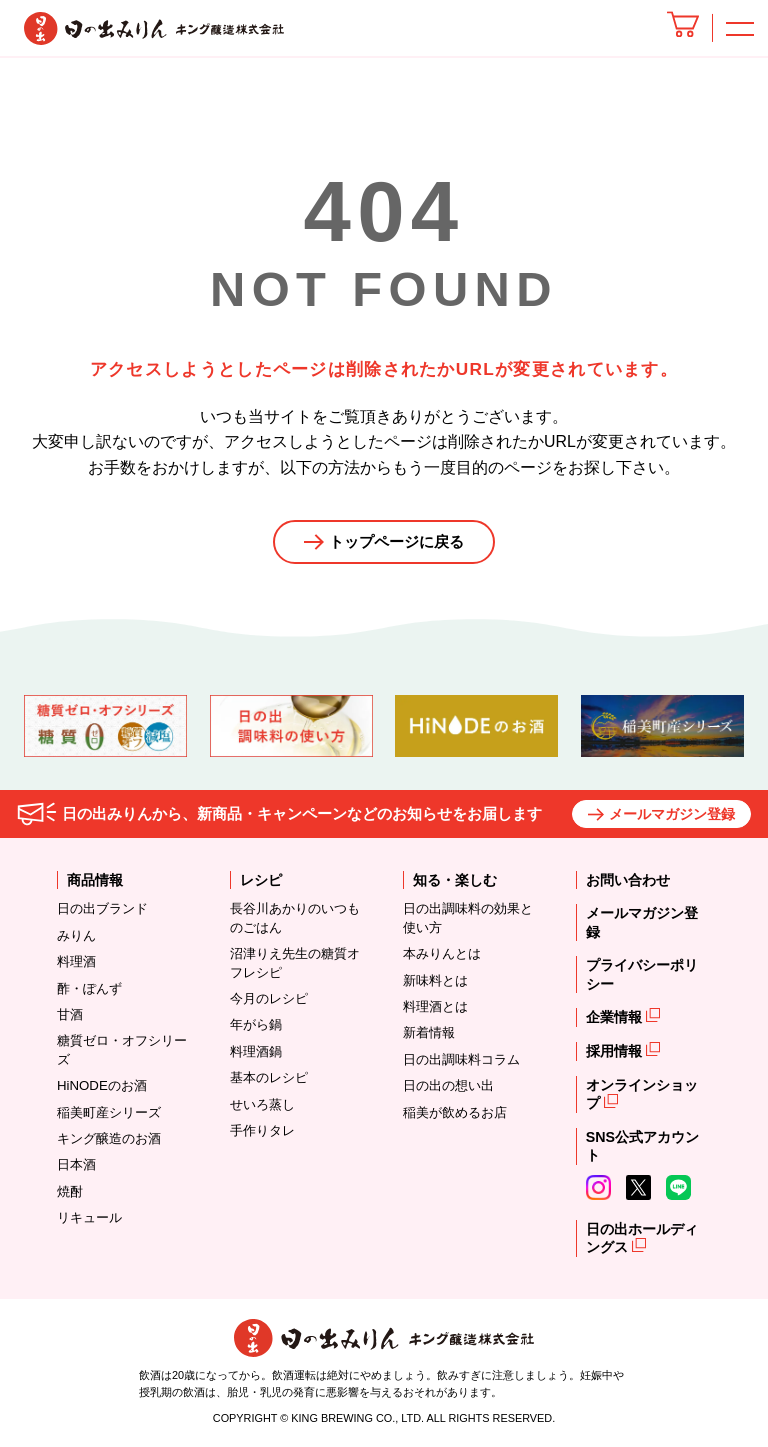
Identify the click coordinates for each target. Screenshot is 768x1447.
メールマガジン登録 (672, 815)
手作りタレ (262, 1131)
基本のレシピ (269, 1078)
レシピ (261, 881)
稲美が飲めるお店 (455, 1112)
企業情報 (616, 1018)
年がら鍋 (256, 1025)
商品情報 (95, 881)
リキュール (89, 1218)
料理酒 (76, 962)
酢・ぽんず (89, 988)
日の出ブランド (102, 909)
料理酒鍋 (256, 1052)
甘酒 (70, 1015)
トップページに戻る (396, 541)
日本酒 (76, 1165)
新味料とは (435, 980)
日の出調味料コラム (461, 1060)
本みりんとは (442, 954)
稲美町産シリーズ (109, 1112)
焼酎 (70, 1191)
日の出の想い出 (448, 1086)
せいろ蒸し (262, 1104)
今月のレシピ (269, 999)
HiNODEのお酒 (102, 1086)
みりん (76, 936)
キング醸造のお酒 (109, 1139)
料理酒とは (435, 1007)
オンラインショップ (642, 1094)
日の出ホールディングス (642, 1238)
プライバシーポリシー (642, 975)
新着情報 (429, 1033)
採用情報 (616, 1052)
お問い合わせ (628, 881)
